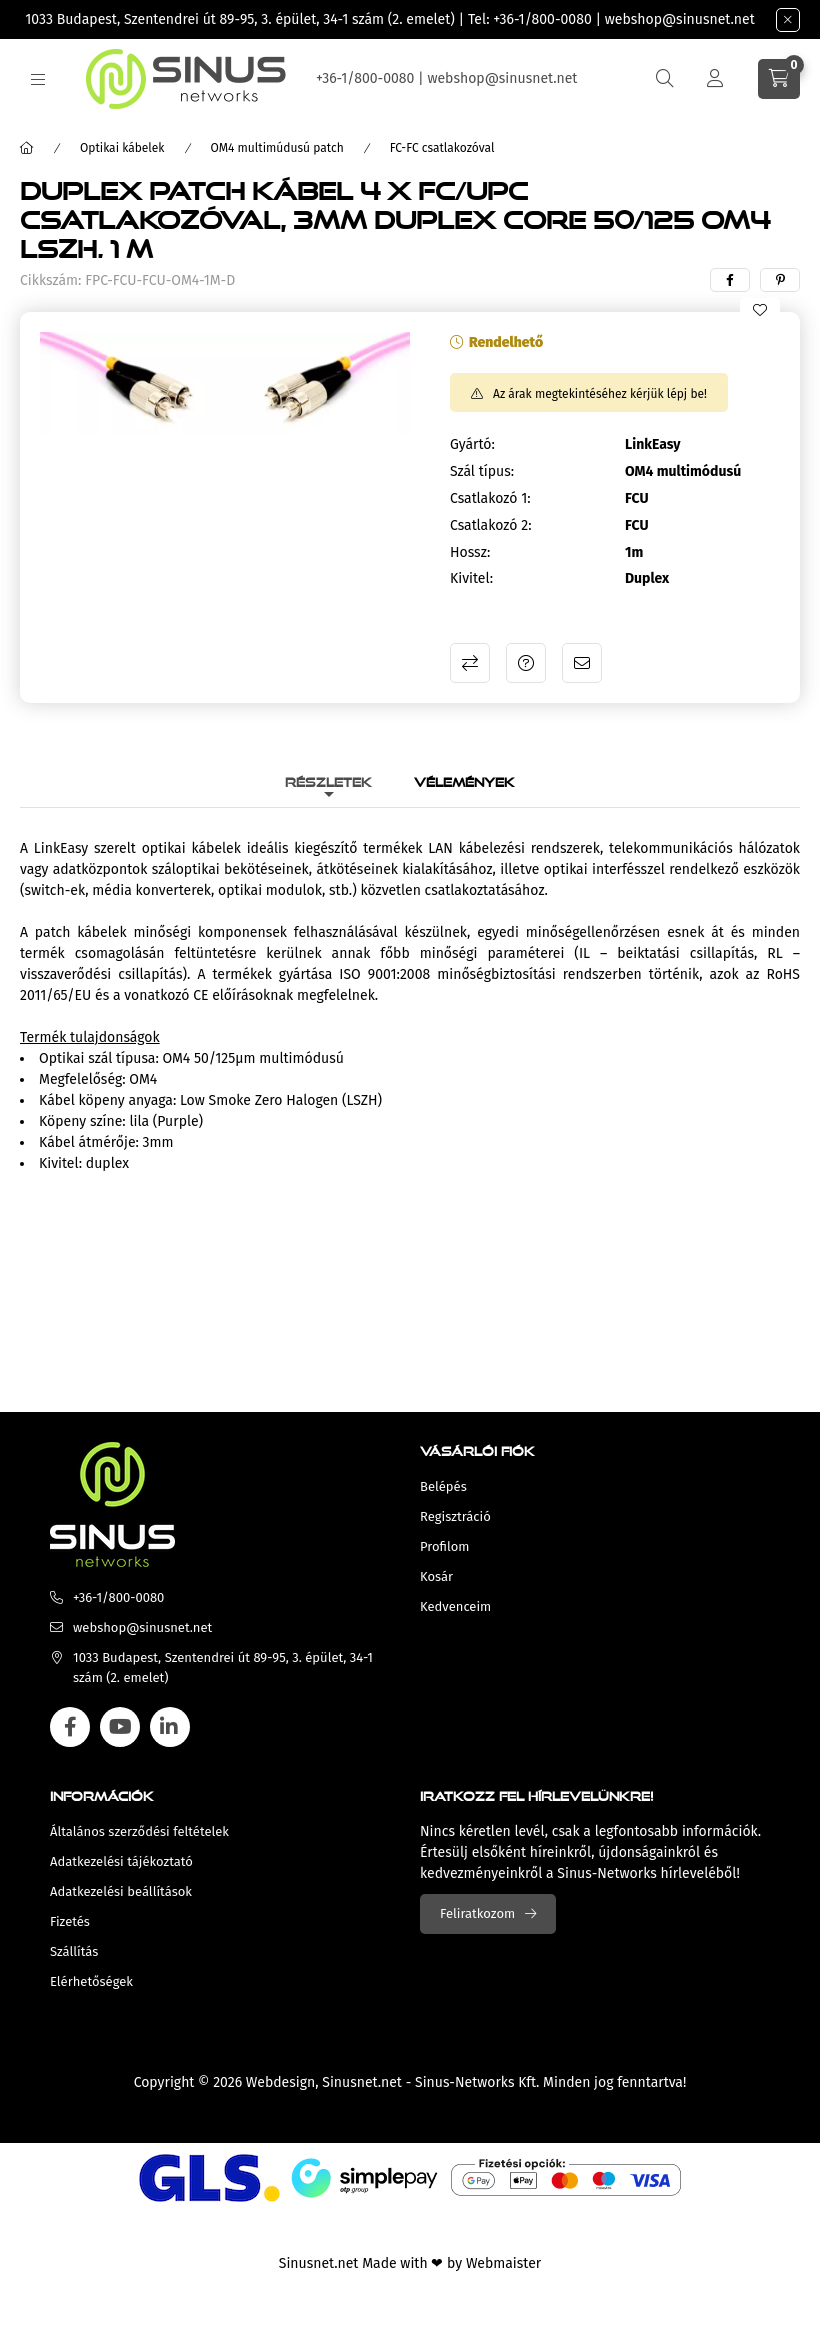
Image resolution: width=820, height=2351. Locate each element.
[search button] (665, 79)
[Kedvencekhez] (760, 310)
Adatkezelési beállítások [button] (121, 1891)
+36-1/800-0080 (542, 19)
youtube (120, 1727)
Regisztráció (455, 1516)
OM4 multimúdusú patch (277, 148)
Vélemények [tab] (464, 779)
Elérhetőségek (91, 1981)
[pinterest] (780, 280)
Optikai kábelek (122, 148)
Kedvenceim (455, 1606)
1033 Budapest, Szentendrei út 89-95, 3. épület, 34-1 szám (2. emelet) (240, 19)
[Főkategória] (27, 148)
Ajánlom (582, 663)
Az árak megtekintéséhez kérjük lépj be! (600, 394)
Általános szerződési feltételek (139, 1831)
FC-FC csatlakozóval (442, 148)
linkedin (170, 1727)
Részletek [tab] (328, 779)
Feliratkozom (477, 1913)
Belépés (443, 1486)
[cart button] (779, 79)
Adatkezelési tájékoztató (121, 1861)
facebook (70, 1727)
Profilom (444, 1546)
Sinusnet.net (362, 2082)
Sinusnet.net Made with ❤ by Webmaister (410, 2263)
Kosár (436, 1576)
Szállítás (74, 1951)
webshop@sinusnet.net (680, 19)
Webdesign (280, 2082)
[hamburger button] (38, 79)
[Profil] (715, 79)
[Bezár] (788, 20)
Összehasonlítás (470, 663)
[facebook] (730, 280)
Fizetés (70, 1921)
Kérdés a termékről (526, 663)
